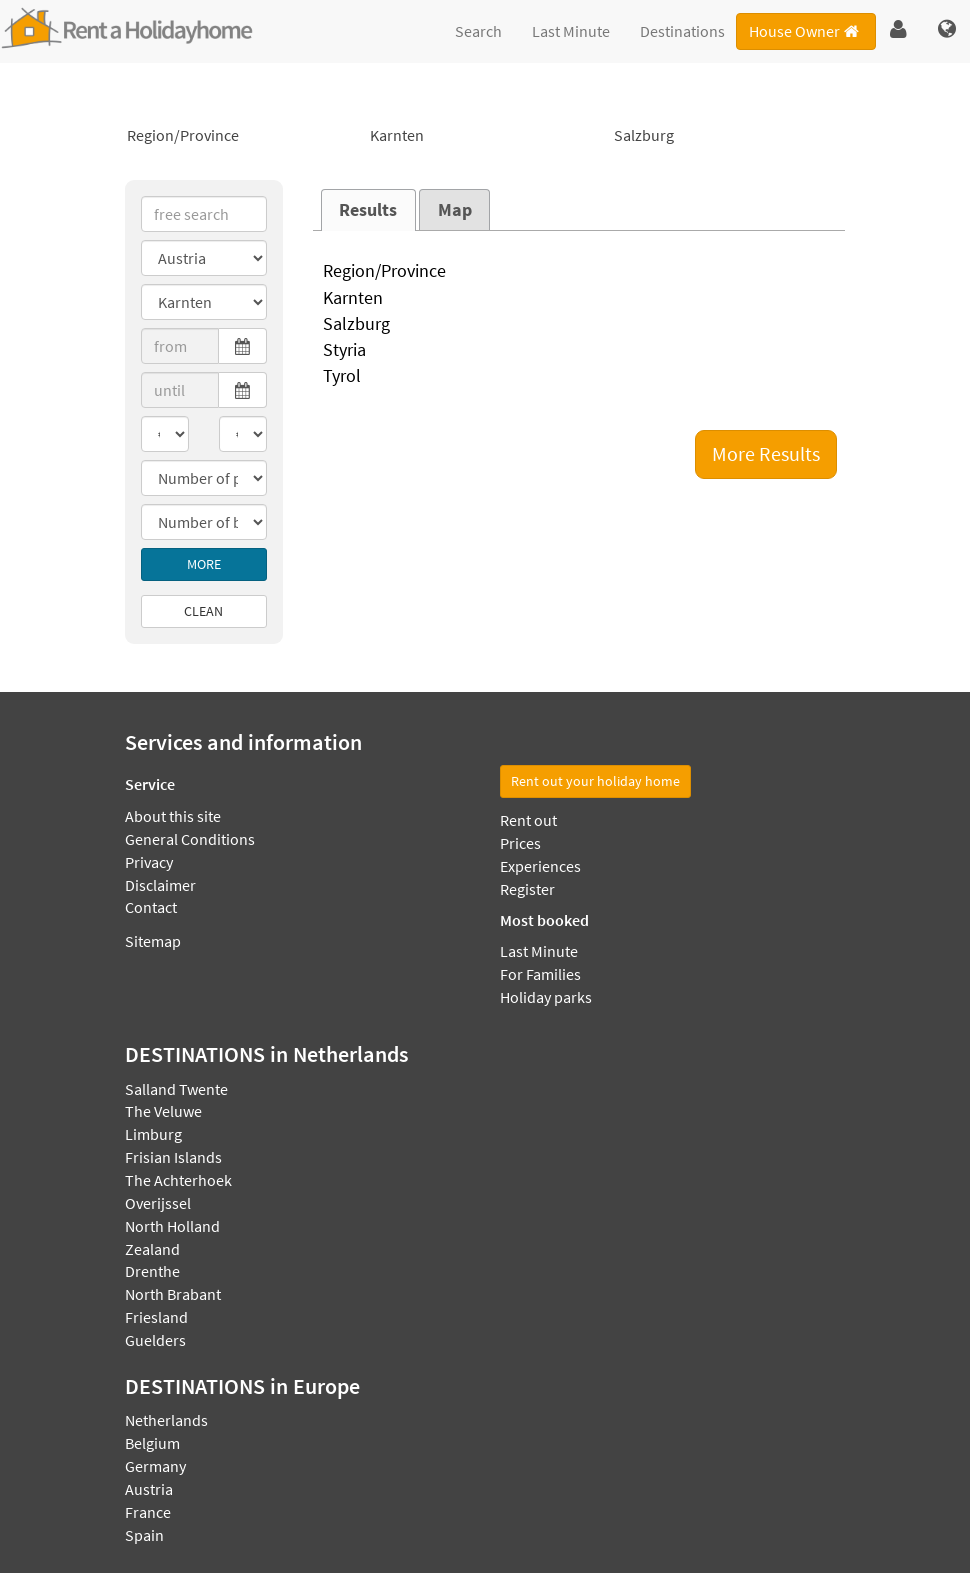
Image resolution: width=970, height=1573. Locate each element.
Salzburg (728, 136)
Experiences (540, 866)
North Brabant (173, 1294)
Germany (155, 1466)
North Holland (172, 1226)
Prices (520, 843)
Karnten (484, 136)
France (148, 1512)
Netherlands (166, 1420)
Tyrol (579, 377)
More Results (766, 453)
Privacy (149, 862)
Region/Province (241, 136)
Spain (144, 1535)
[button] (898, 30)
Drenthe (152, 1271)
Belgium (152, 1443)
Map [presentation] (455, 210)
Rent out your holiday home (595, 781)
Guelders (155, 1340)
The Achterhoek (178, 1180)
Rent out (528, 820)
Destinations (682, 31)
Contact (151, 907)
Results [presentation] (368, 210)
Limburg (153, 1134)
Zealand (152, 1249)
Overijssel (158, 1203)
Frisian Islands (173, 1157)
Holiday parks (546, 997)
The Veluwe (163, 1111)
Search (478, 31)
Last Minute (571, 31)
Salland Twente (176, 1089)
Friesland (156, 1317)
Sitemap (153, 941)
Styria (579, 351)
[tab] (368, 210)
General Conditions (190, 839)
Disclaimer (160, 885)
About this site (173, 816)
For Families (540, 974)
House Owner (805, 31)
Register (527, 889)
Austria (149, 1489)
